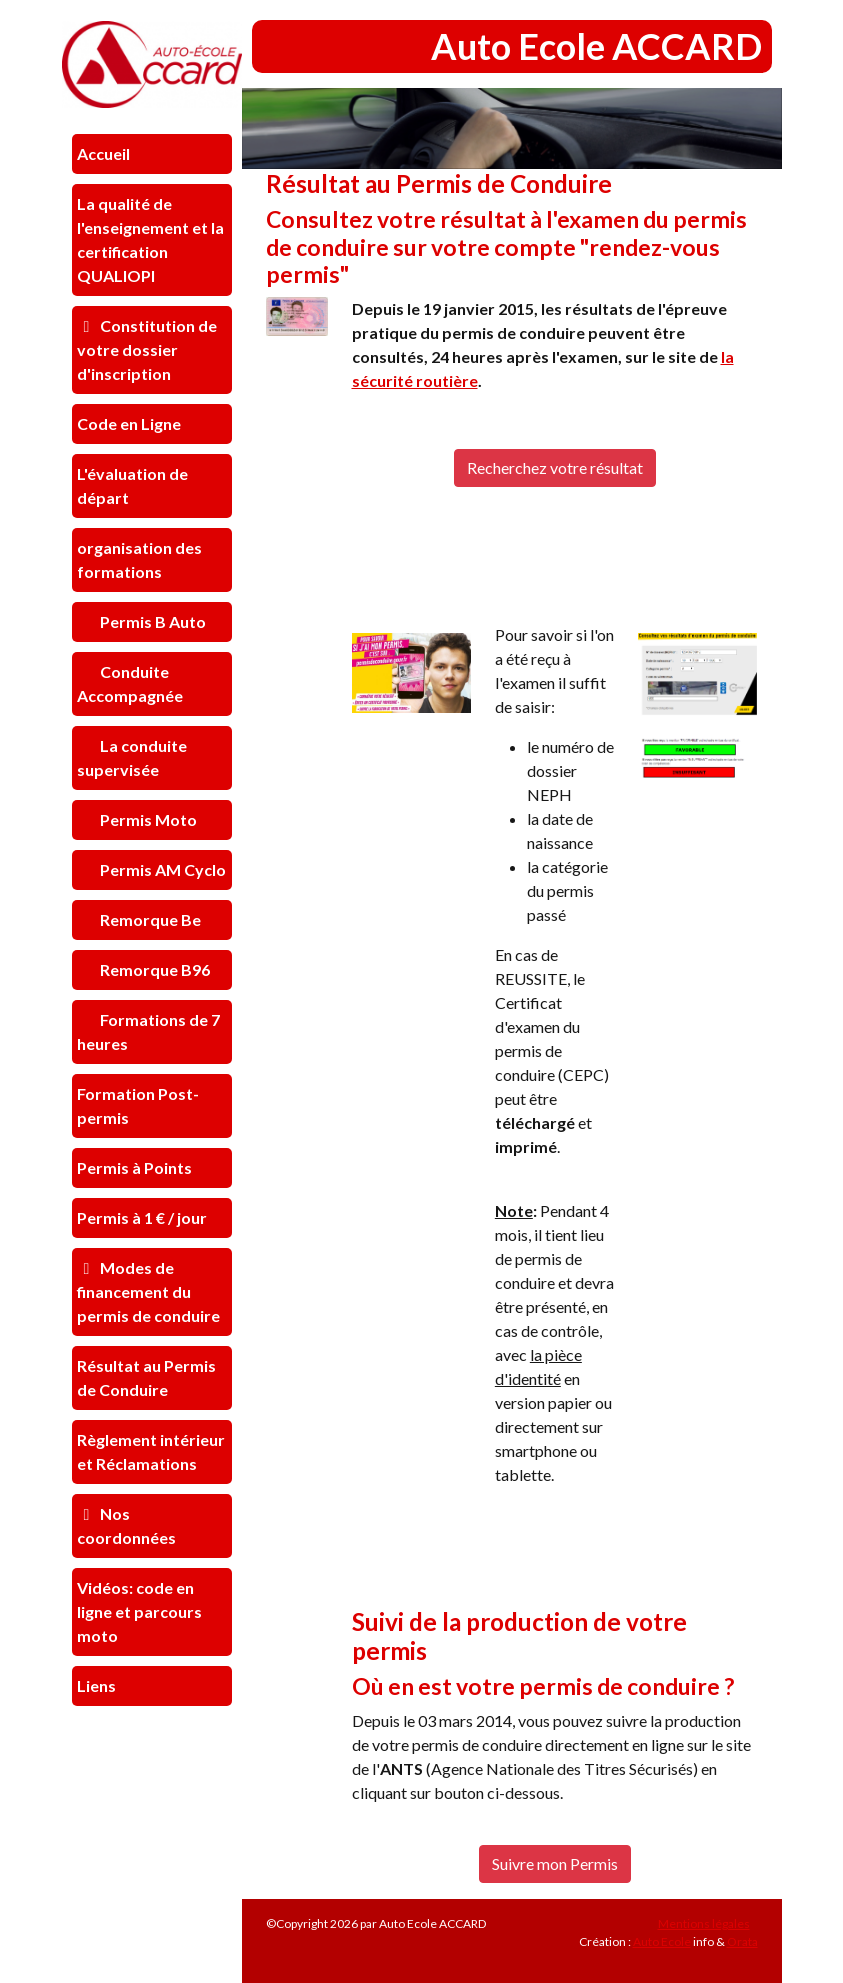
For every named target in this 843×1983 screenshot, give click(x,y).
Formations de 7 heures (148, 1031)
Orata (742, 1941)
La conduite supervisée (132, 757)
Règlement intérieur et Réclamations (151, 1451)
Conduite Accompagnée (130, 683)
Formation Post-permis (138, 1105)
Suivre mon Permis (555, 1863)
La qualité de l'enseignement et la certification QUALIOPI (150, 239)
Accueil (103, 153)
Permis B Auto (151, 621)
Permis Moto (147, 819)
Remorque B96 (153, 969)
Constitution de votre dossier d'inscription (147, 349)
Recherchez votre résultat (555, 467)
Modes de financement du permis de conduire (148, 1291)
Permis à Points (134, 1167)
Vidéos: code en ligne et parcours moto (139, 1611)
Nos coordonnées (126, 1525)
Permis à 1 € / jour (142, 1217)
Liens (96, 1685)
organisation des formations (139, 559)
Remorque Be (149, 919)
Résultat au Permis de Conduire (146, 1377)
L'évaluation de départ (132, 485)
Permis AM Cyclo (161, 869)
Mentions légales (704, 1923)
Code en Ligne (129, 423)
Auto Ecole (662, 1941)
